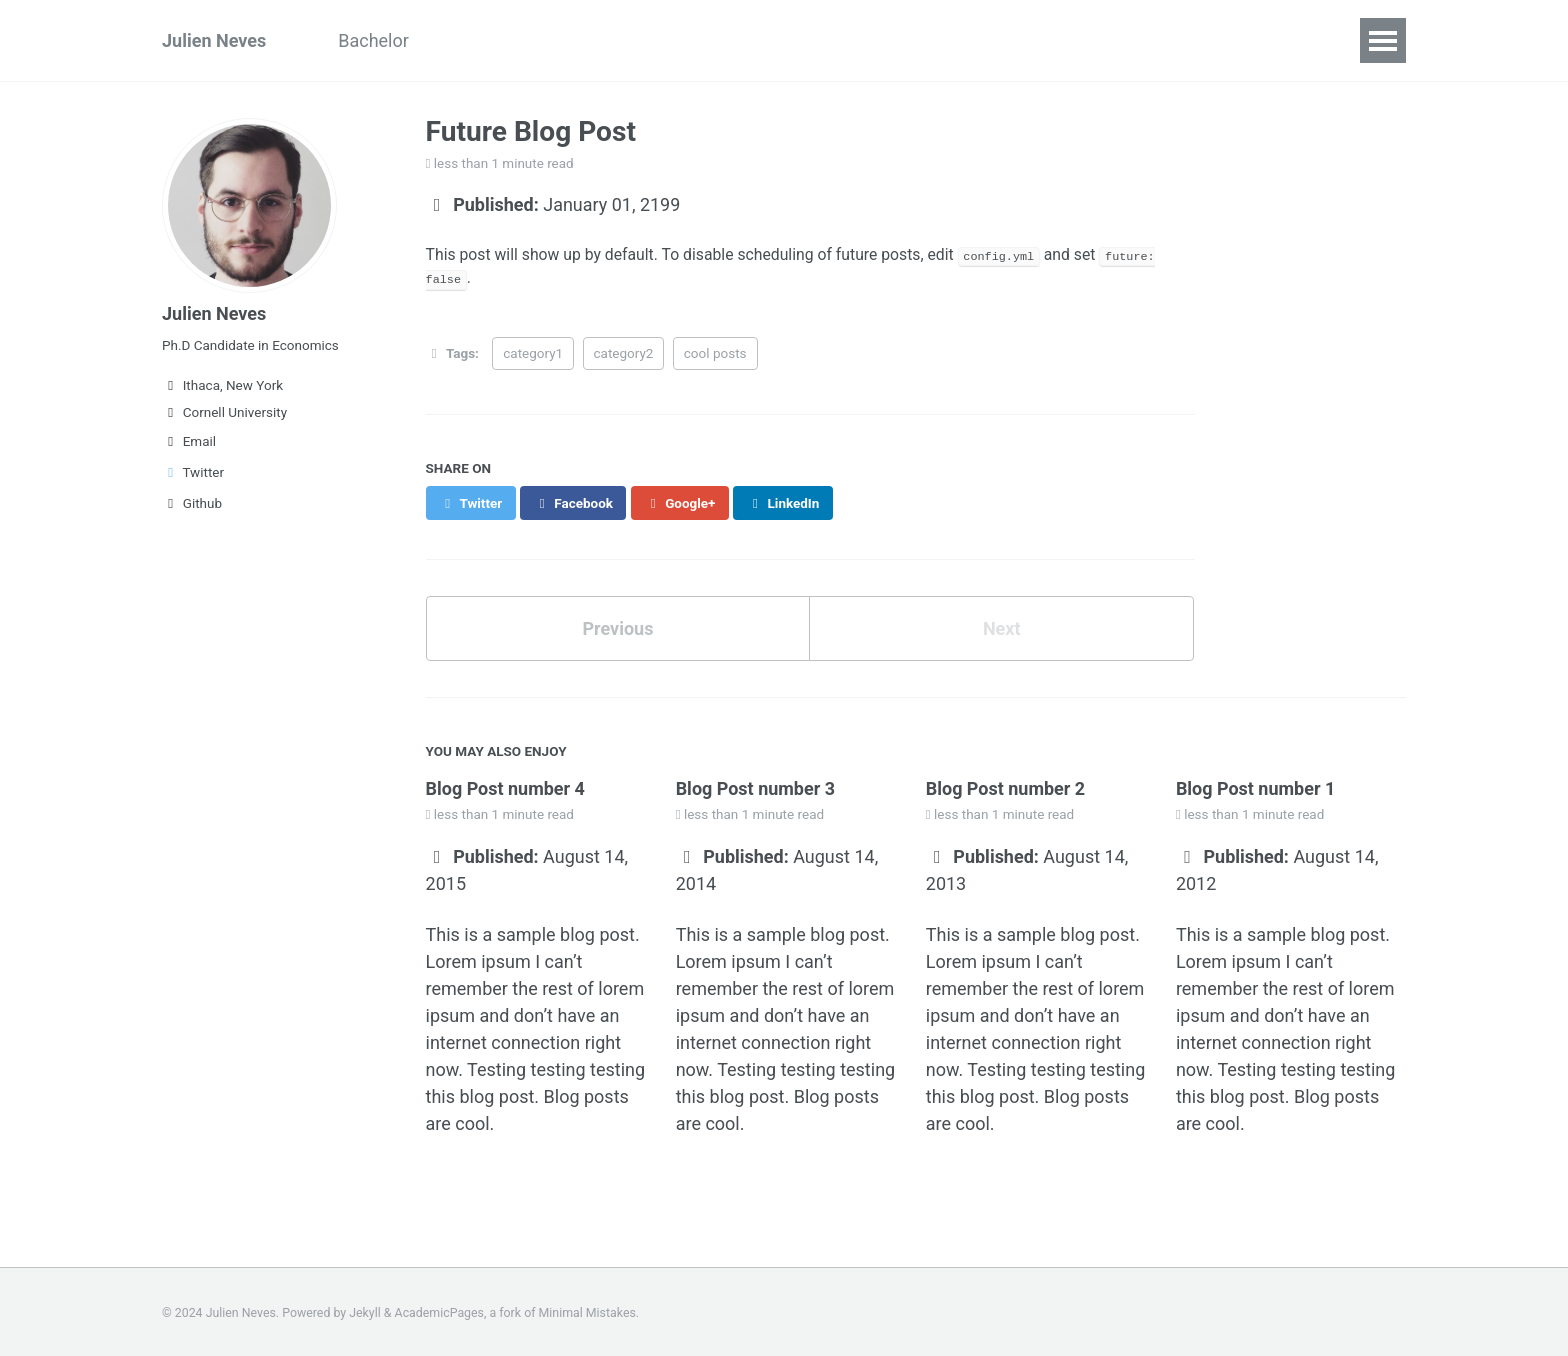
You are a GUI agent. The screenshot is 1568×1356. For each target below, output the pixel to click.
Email (189, 441)
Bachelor (373, 40)
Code (746, 40)
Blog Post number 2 (1006, 787)
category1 (533, 352)
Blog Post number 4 (506, 787)
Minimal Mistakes (587, 1311)
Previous (617, 627)
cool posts (715, 352)
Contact (833, 40)
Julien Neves (214, 40)
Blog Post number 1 (1256, 787)
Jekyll (365, 1311)
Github (192, 503)
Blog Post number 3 (756, 787)
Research (651, 40)
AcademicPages (439, 1311)
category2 (624, 352)
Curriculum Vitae (511, 40)
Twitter (193, 472)
